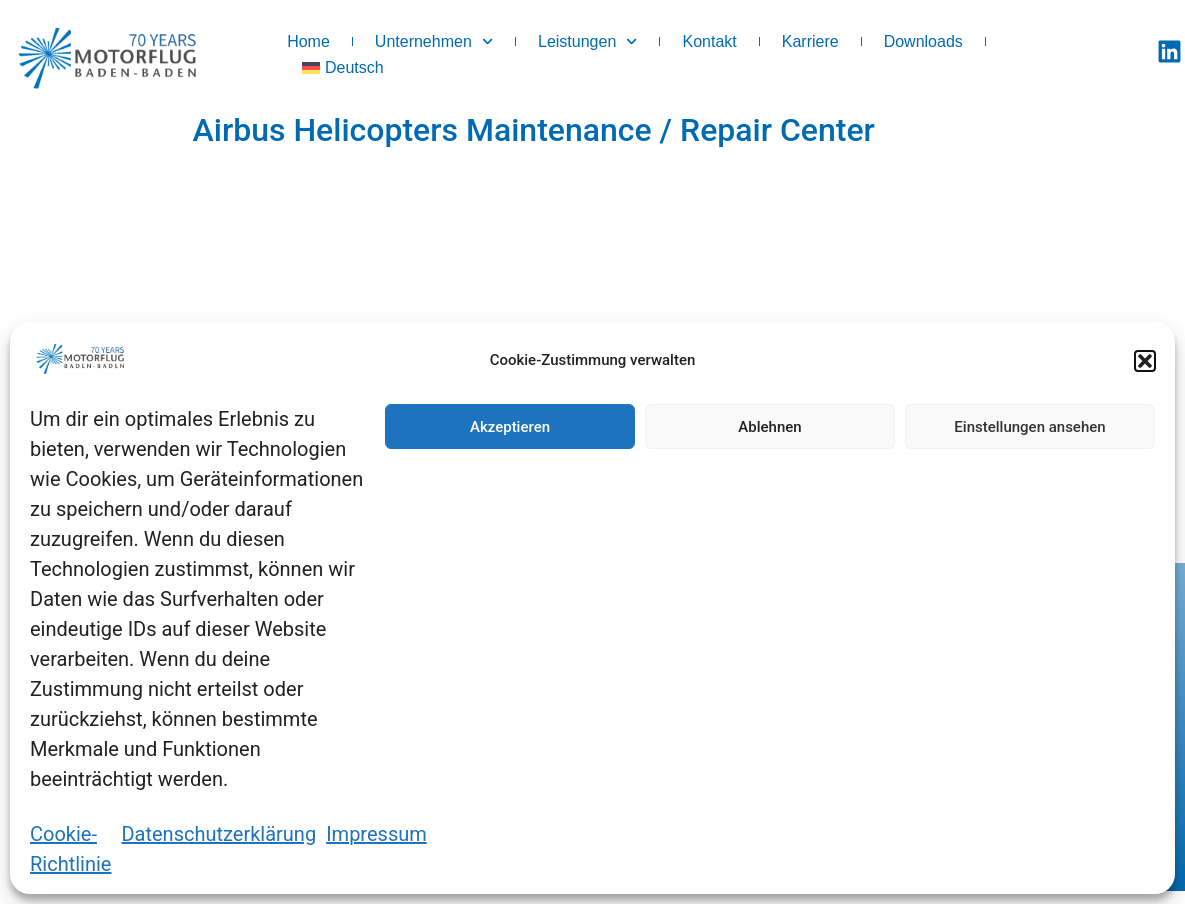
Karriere (810, 41)
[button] (1145, 361)
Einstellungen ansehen (1029, 427)
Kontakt (709, 41)
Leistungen (587, 42)
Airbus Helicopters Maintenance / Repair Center (534, 130)
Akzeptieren (510, 427)
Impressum (376, 834)
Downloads (923, 41)
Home (308, 41)
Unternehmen (434, 42)
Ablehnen (769, 427)
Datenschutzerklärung (218, 834)
